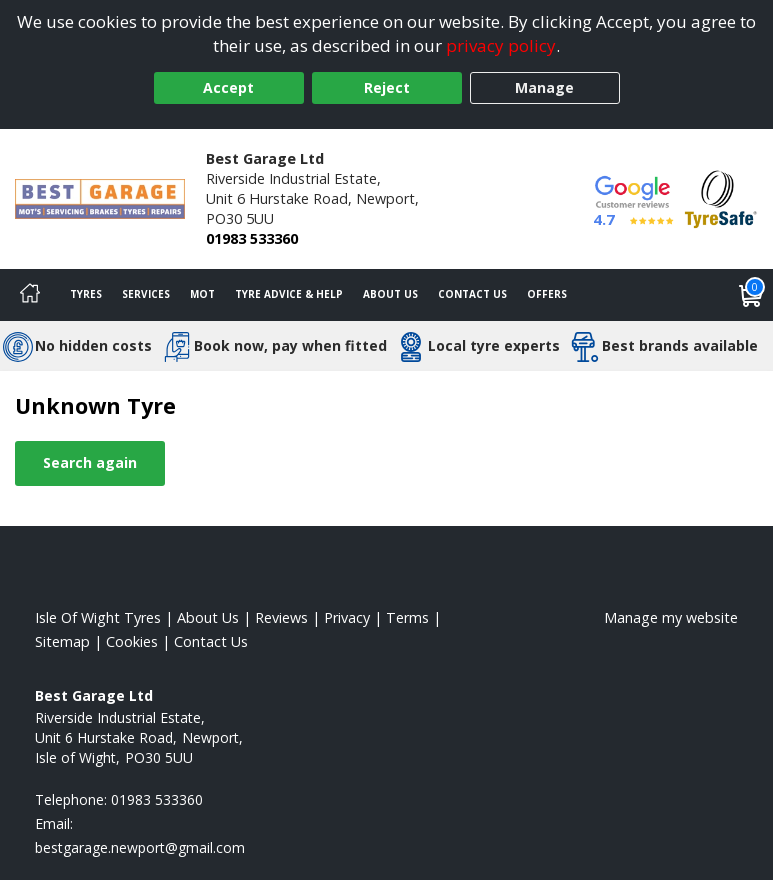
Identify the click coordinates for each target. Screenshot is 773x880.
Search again (90, 462)
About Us (390, 294)
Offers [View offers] (547, 294)
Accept (228, 87)
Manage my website (671, 617)
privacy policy (501, 45)
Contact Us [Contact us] (472, 294)
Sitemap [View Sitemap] (62, 641)
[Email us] (140, 847)
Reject (387, 87)
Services (146, 294)
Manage (544, 87)
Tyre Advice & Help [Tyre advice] (289, 294)
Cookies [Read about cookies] (132, 641)
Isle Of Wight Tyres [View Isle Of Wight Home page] (98, 617)
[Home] (30, 295)
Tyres (86, 294)
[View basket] (751, 295)
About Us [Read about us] (208, 617)
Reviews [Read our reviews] (281, 617)
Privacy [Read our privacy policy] (347, 617)
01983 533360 (252, 238)
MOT (202, 294)
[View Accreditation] (721, 197)
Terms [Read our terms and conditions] (407, 617)
